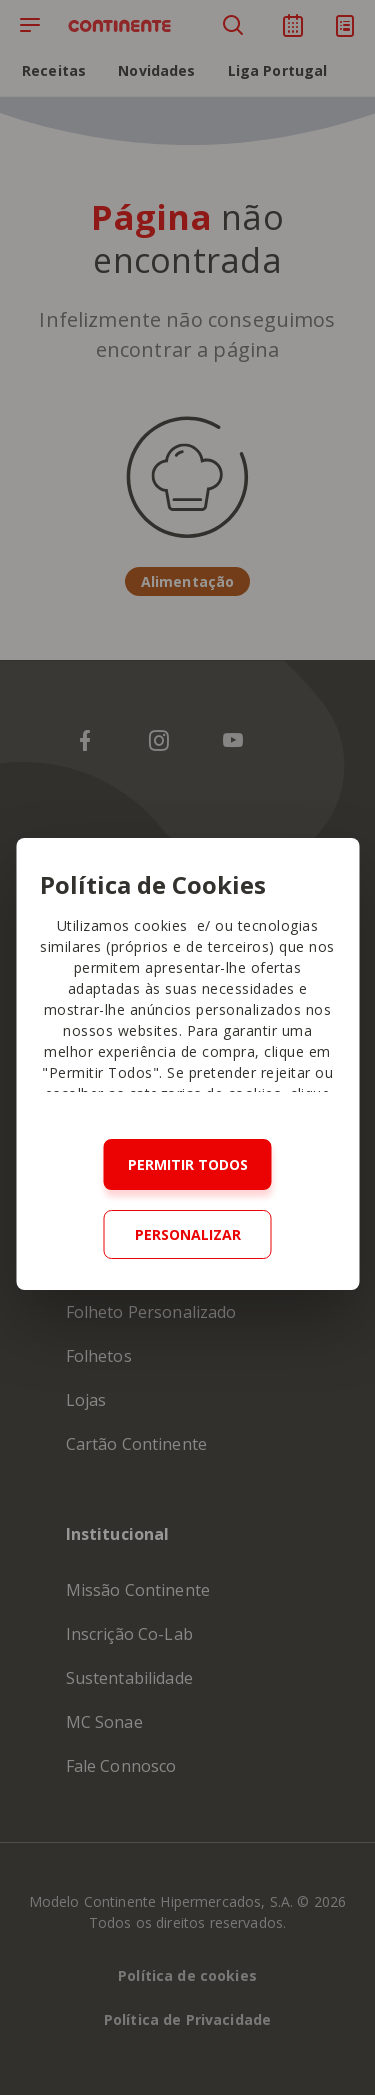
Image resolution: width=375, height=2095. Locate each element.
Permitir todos (188, 1164)
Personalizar (188, 1234)
